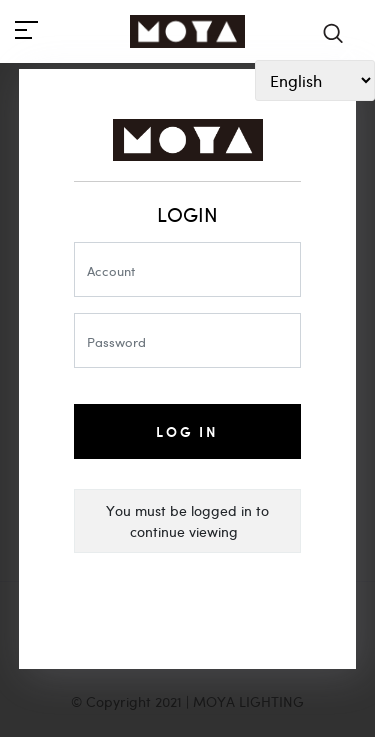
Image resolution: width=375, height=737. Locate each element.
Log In (187, 431)
